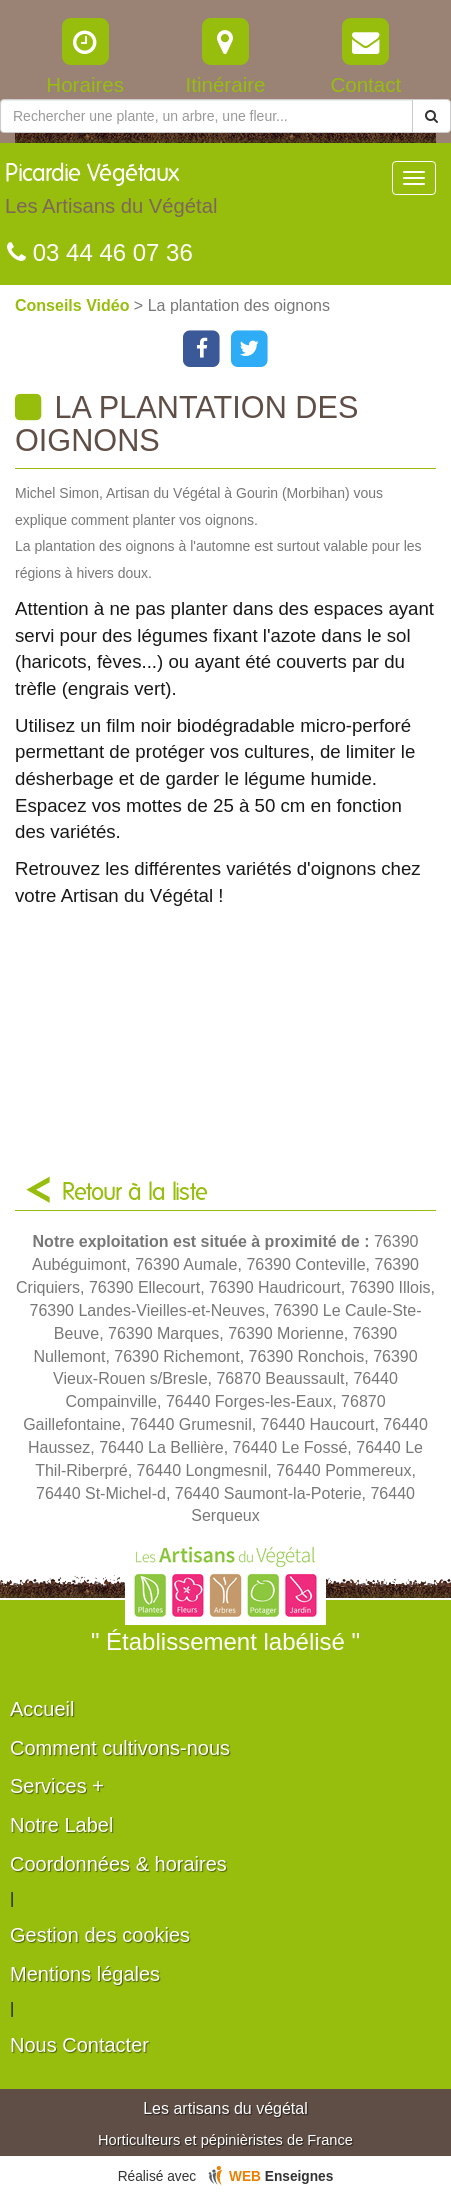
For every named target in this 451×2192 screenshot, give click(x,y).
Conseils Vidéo (74, 305)
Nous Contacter (79, 2045)
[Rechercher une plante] (206, 116)
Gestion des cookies (100, 1935)
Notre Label (61, 1825)
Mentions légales (85, 1974)
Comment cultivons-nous (120, 1748)
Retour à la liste (135, 1193)
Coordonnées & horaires (118, 1864)
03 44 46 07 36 (100, 252)
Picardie (111, 194)
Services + (57, 1786)
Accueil (42, 1709)
